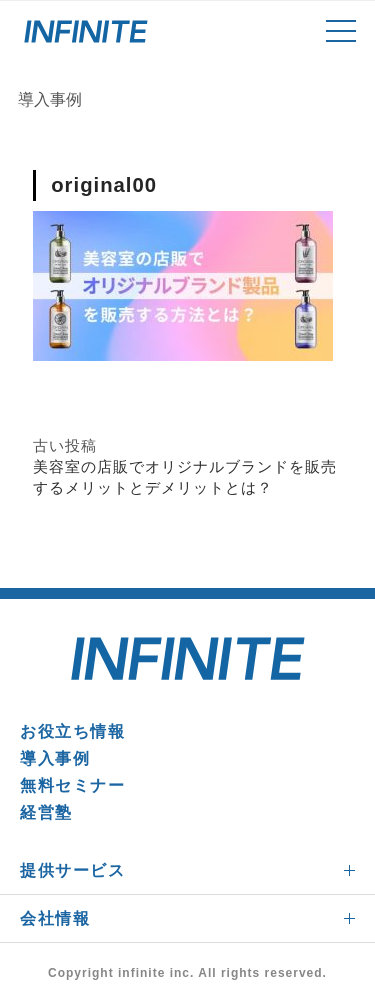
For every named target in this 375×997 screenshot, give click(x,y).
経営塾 (46, 812)
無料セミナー (73, 785)
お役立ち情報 (73, 731)
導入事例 (55, 758)
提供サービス (73, 870)
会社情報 (55, 918)
